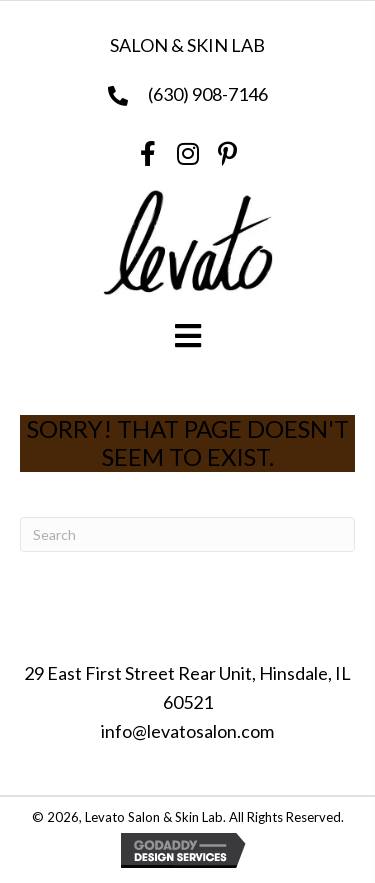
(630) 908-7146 (208, 94)
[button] (148, 154)
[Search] (187, 534)
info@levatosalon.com (187, 731)
